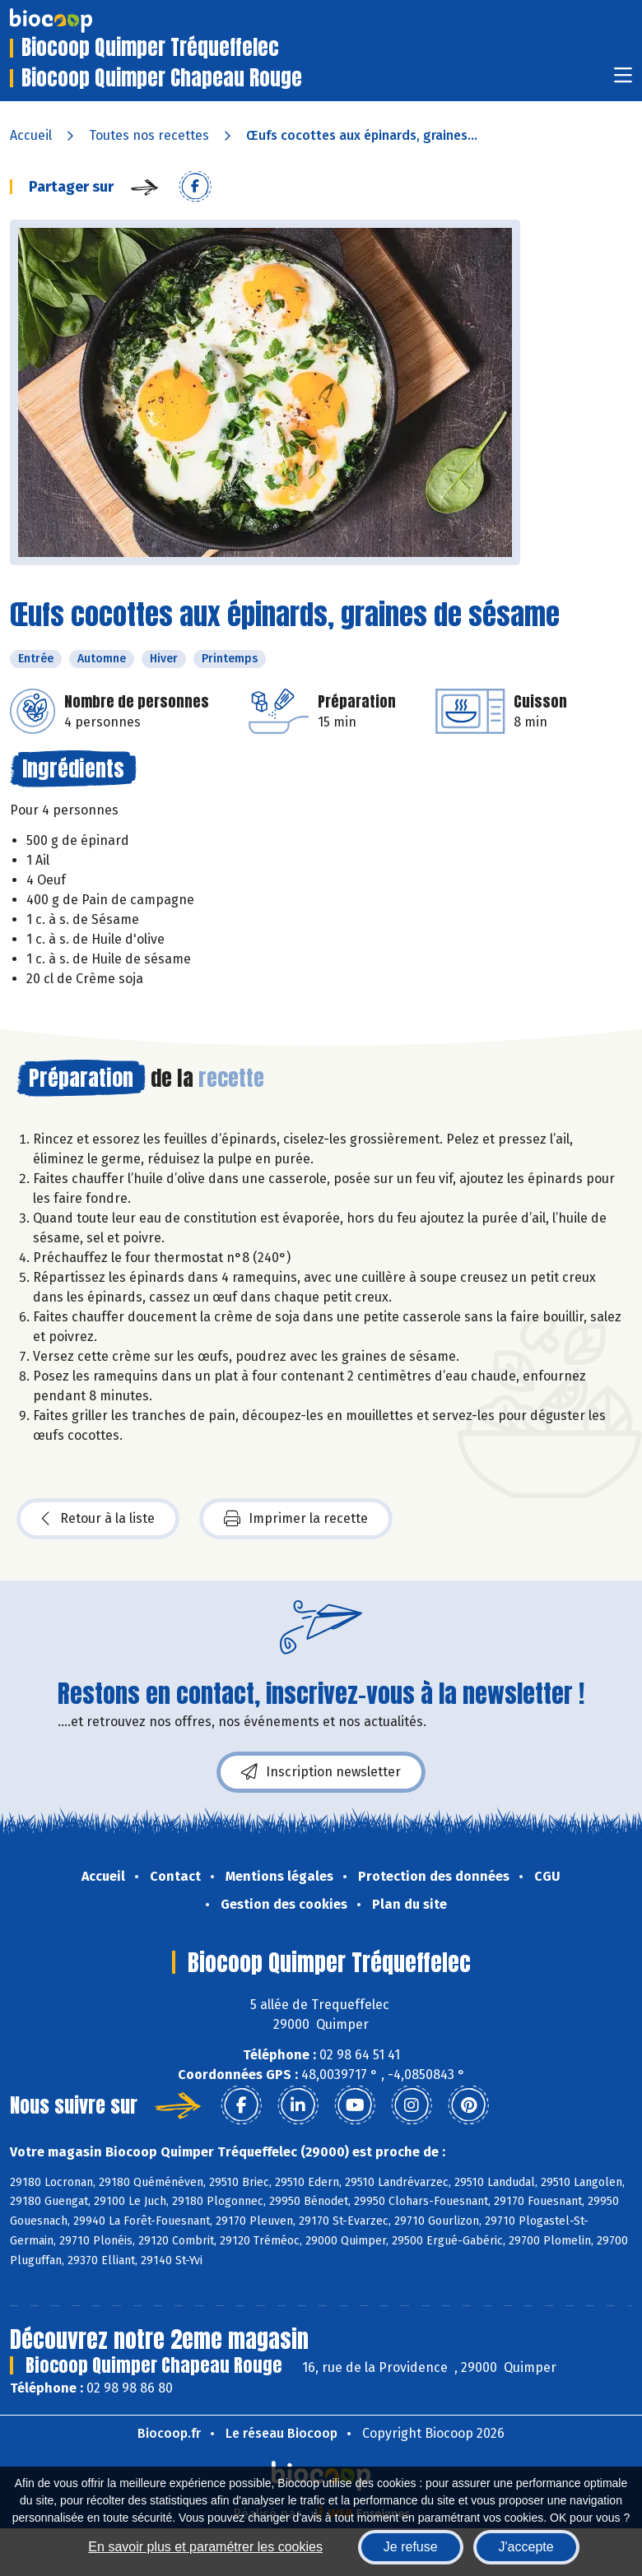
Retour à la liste (98, 1519)
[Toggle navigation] (623, 80)
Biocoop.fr (169, 2433)
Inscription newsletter (321, 1772)
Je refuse (411, 2547)
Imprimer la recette (296, 1519)
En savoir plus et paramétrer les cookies (205, 2547)
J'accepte (526, 2547)
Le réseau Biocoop (281, 2433)
